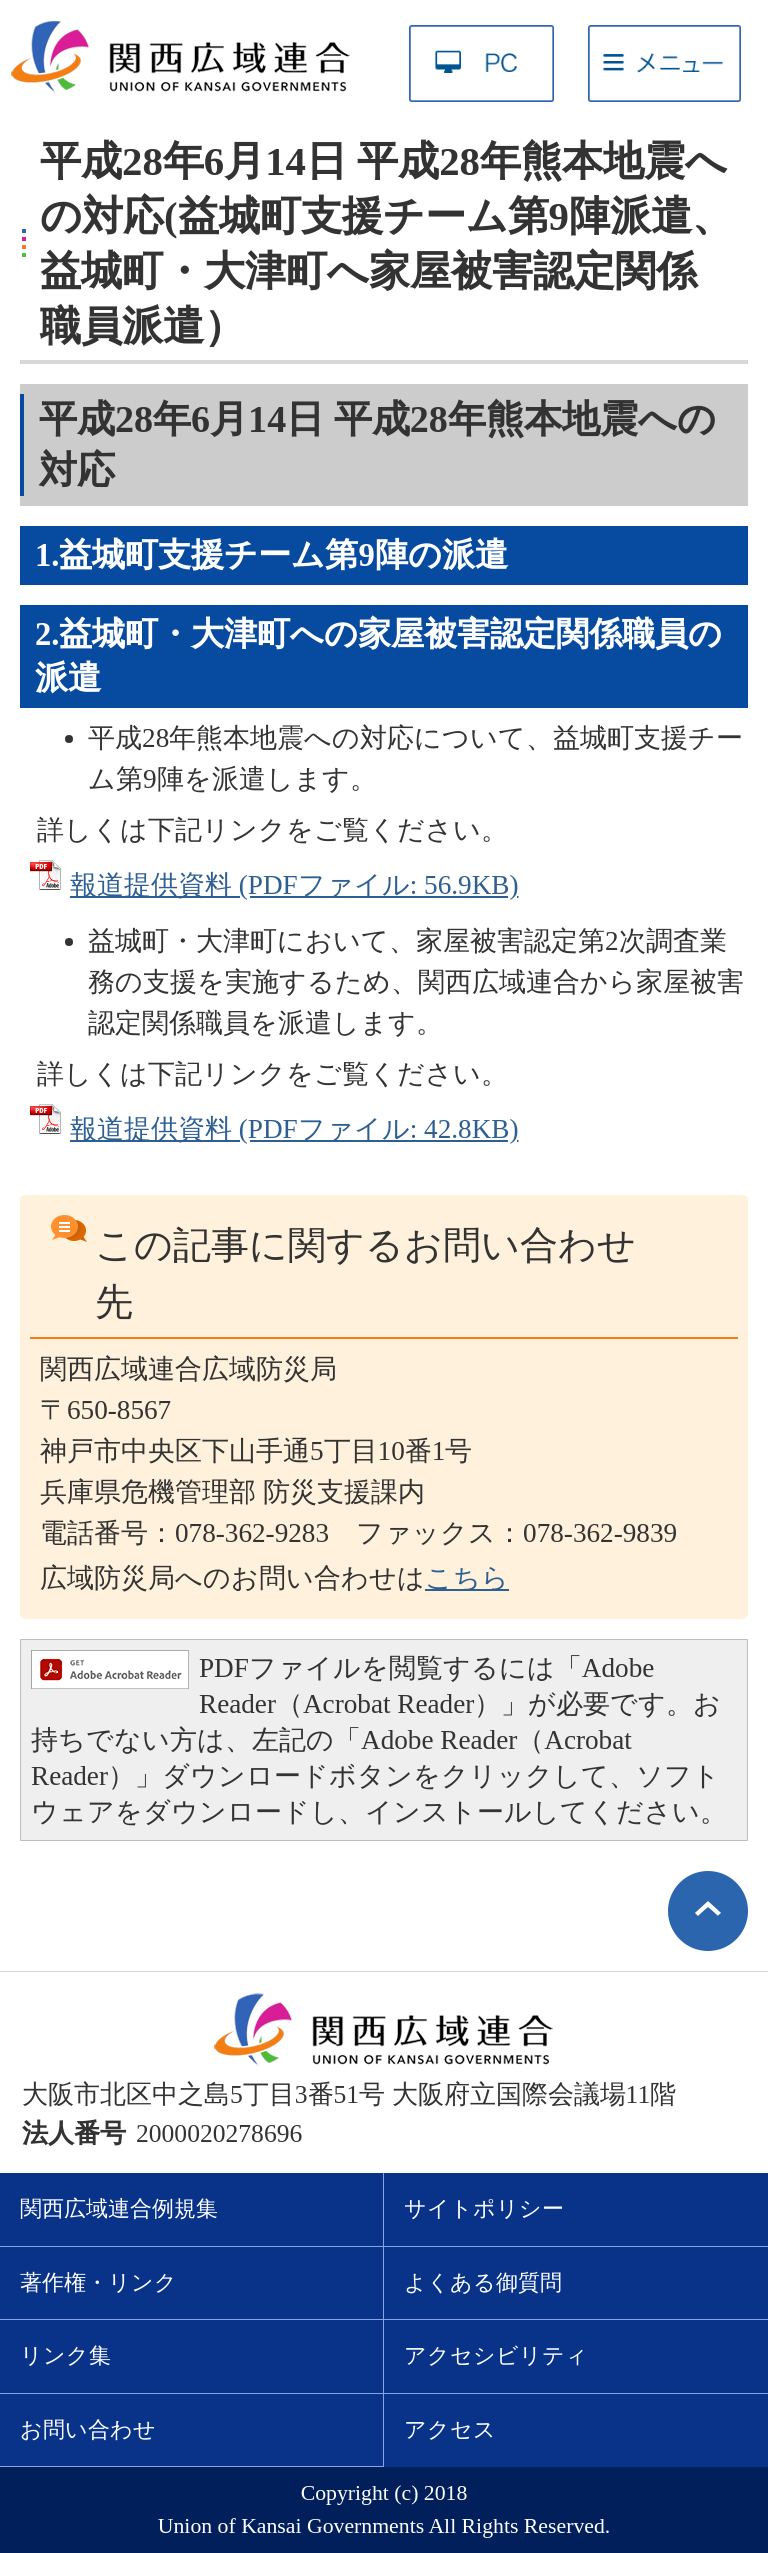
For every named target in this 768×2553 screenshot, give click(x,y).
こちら (467, 1578)
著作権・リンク (98, 2283)
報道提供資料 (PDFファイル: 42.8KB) (294, 1129)
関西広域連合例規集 (119, 2209)
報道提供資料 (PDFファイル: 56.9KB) (294, 885)
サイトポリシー (484, 2209)
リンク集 (65, 2356)
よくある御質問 (483, 2283)
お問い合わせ (88, 2430)
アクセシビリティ (496, 2356)
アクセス (450, 2430)
